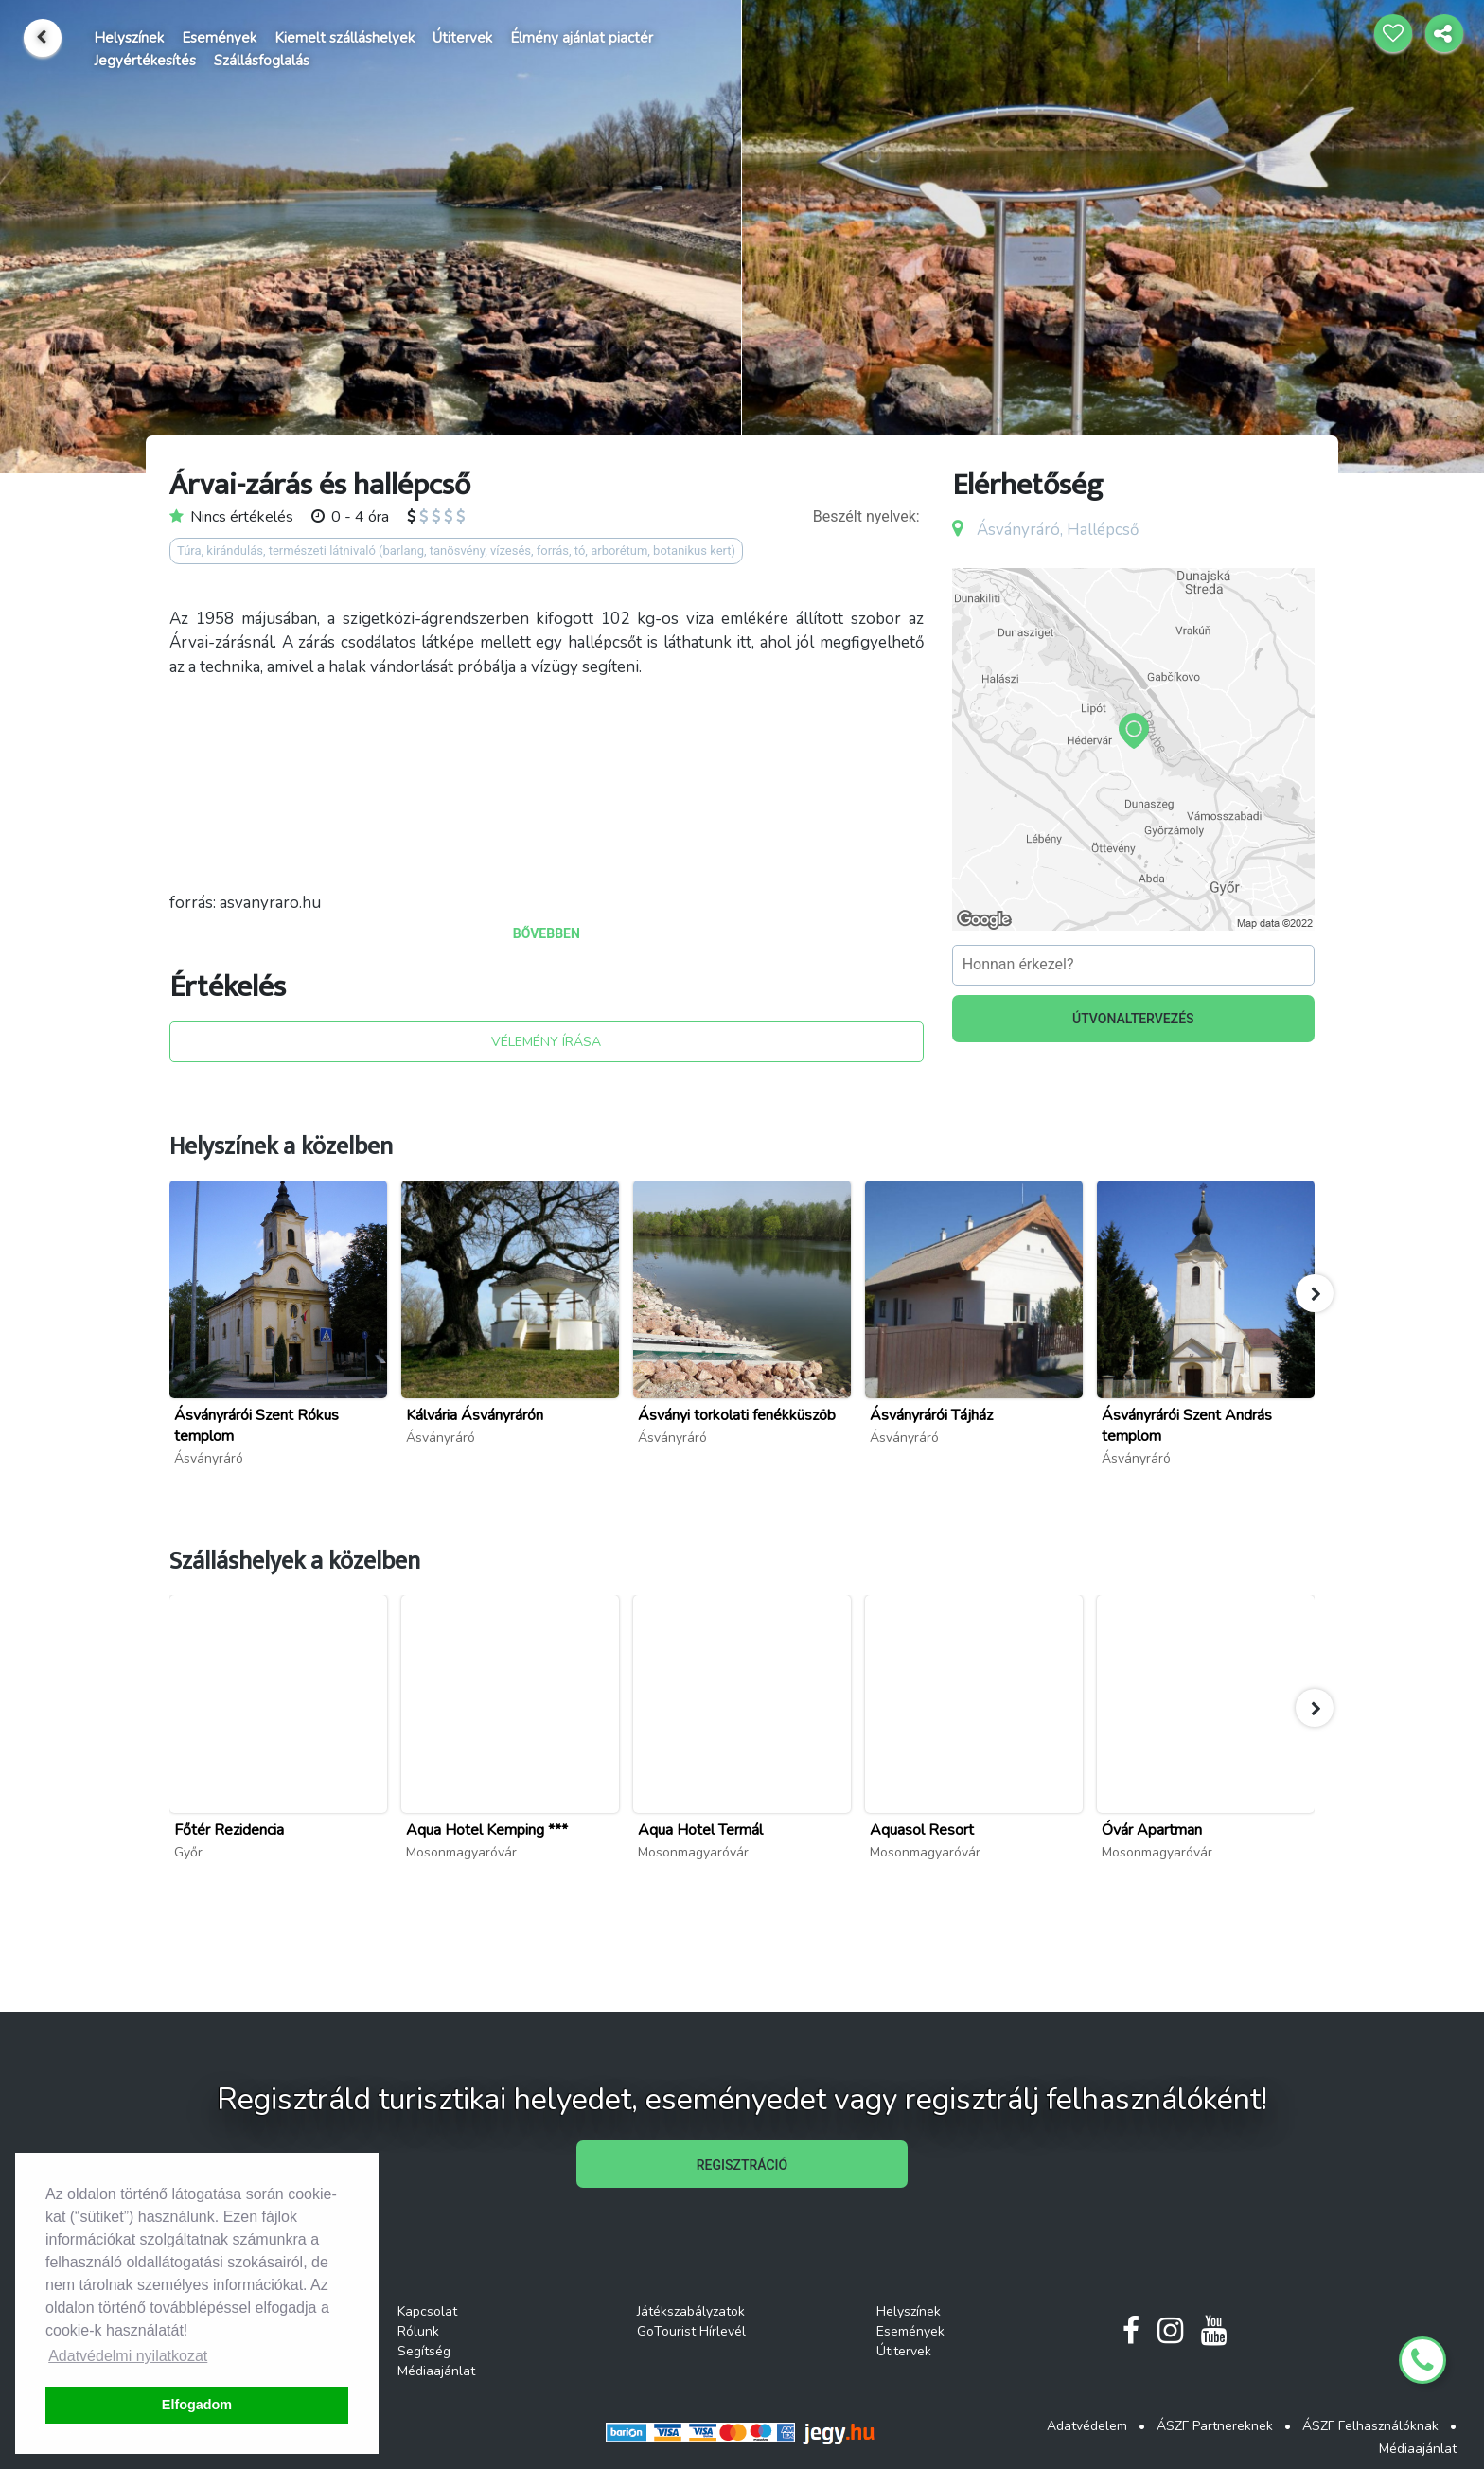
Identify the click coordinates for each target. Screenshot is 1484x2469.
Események (219, 37)
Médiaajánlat (436, 2371)
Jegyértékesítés (145, 60)
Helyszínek (129, 37)
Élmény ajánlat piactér (581, 37)
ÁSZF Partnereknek (1215, 2426)
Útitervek (462, 37)
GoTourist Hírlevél (691, 2331)
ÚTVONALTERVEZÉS (1133, 1018)
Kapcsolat (427, 2311)
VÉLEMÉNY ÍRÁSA (546, 1042)
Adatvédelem (1087, 2426)
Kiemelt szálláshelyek (344, 37)
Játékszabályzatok (691, 2311)
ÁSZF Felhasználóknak (1370, 2426)
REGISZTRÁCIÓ (742, 2165)
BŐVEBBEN (546, 933)
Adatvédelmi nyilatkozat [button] (127, 2356)
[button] (1315, 1293)
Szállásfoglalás (261, 60)
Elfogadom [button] (197, 2404)
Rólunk (418, 2331)
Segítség (424, 2351)
